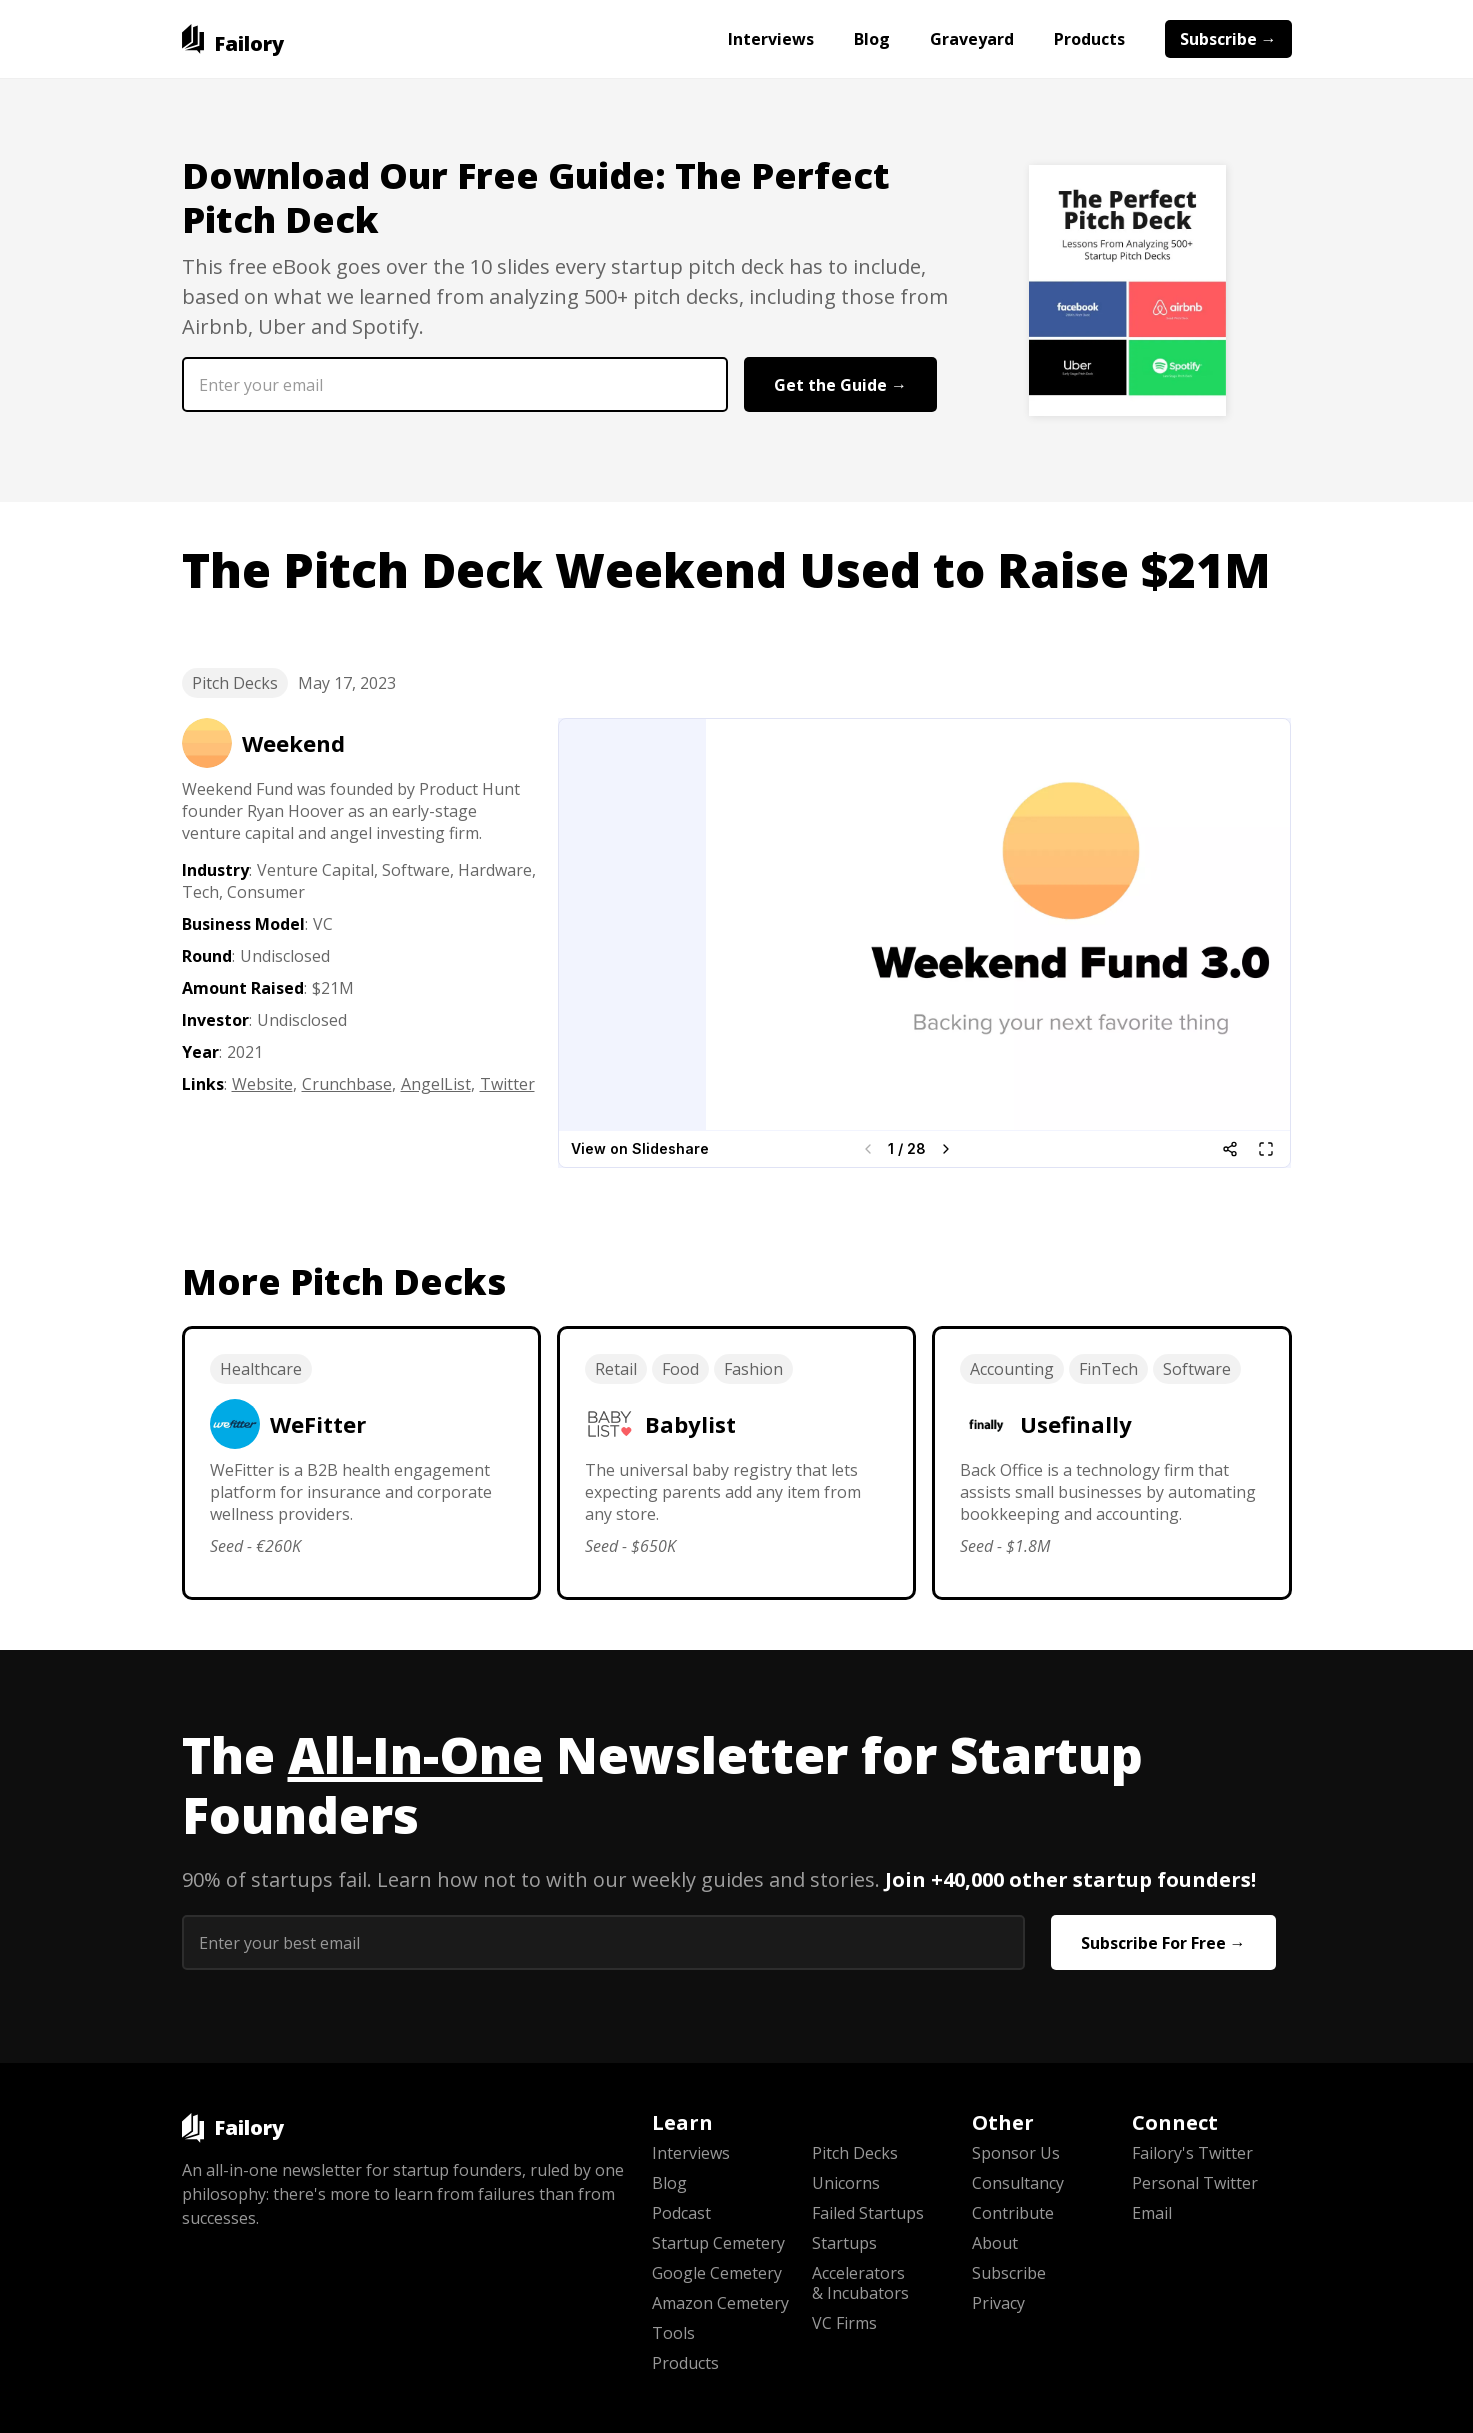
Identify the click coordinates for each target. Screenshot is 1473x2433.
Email (1152, 2213)
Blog (872, 39)
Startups (844, 2243)
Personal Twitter (1195, 2183)
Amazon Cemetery (720, 2303)
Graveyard (972, 39)
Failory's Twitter (1192, 2153)
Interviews (771, 39)
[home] (233, 39)
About (995, 2243)
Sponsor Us (1016, 2153)
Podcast (681, 2213)
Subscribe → (1228, 39)
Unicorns (846, 2183)
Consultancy (1018, 2183)
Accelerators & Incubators (860, 2283)
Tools (673, 2333)
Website (262, 1084)
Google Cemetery (717, 2273)
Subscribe (1009, 2273)
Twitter (507, 1084)
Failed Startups (868, 2213)
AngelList (436, 1084)
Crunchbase (347, 1084)
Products (1089, 39)
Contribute (1013, 2213)
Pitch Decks (235, 683)
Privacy (998, 2303)
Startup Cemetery (718, 2243)
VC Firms (844, 2323)
